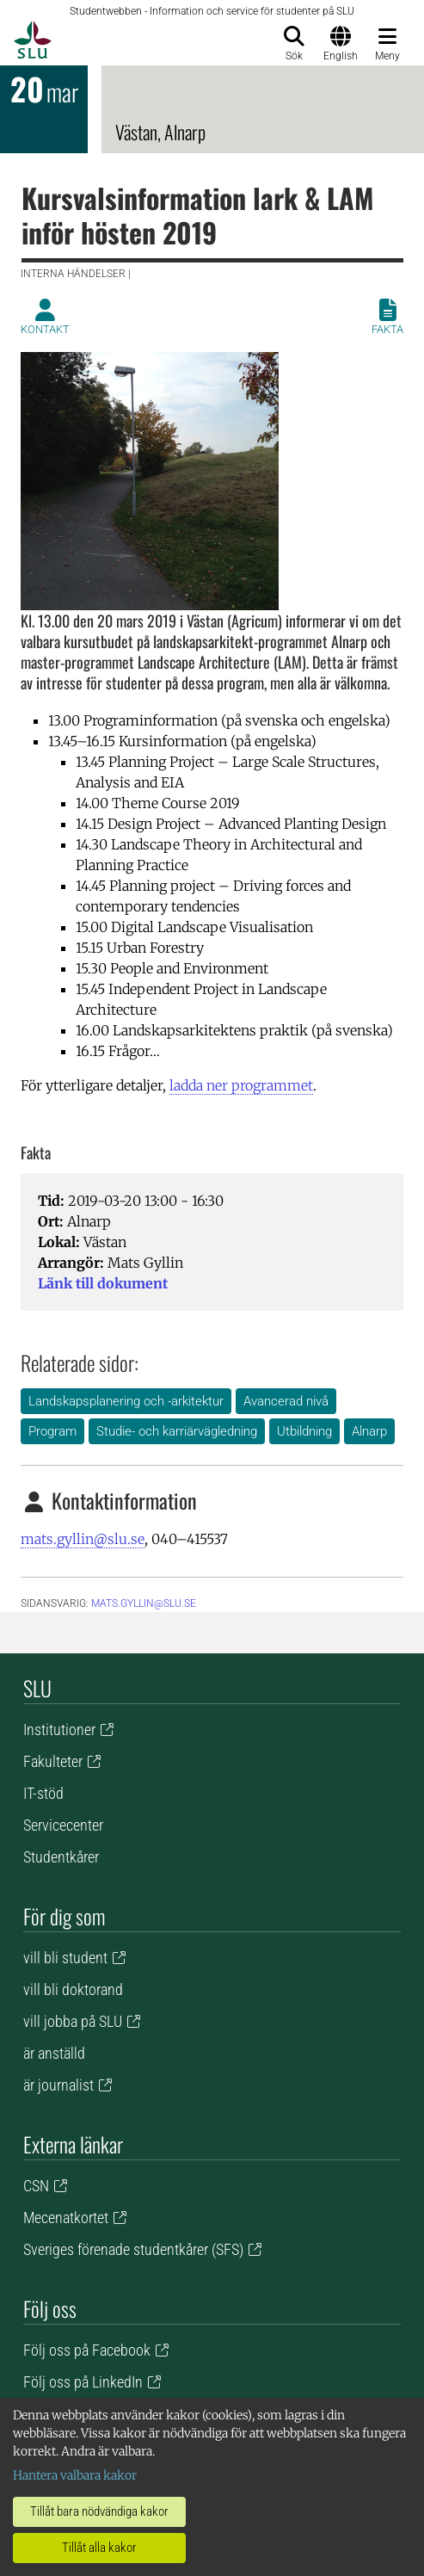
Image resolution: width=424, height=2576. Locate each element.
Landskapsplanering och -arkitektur (126, 1401)
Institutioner (59, 1729)
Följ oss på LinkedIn (83, 2382)
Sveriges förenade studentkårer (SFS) (133, 2249)
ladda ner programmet (241, 1085)
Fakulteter (53, 1761)
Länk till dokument (103, 1283)
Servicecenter (63, 1825)
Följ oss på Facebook (87, 2350)
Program (52, 1431)
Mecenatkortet (65, 2217)
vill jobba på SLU (72, 2021)
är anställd (54, 2053)
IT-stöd (43, 1793)
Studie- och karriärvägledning (176, 1431)
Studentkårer (61, 1857)
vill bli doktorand (73, 1989)
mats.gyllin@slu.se (82, 1538)
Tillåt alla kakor (99, 2547)
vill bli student (65, 1958)
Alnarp (369, 1431)
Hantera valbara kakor (75, 2475)
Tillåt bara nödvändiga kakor (99, 2511)
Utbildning (304, 1431)
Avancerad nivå (286, 1401)
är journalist (58, 2085)
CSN (36, 2186)
